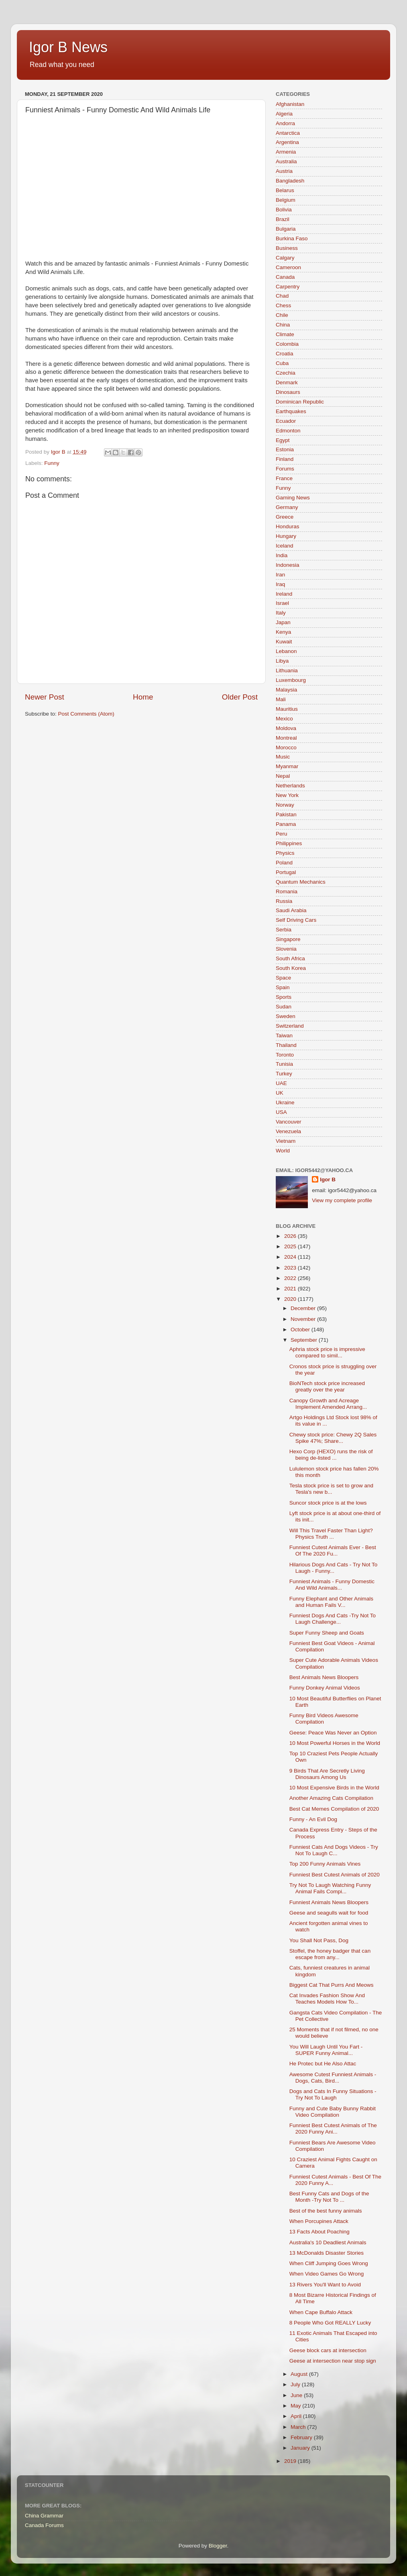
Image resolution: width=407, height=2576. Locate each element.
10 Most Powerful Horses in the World (334, 1743)
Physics (285, 853)
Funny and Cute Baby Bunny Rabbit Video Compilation (332, 2111)
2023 (291, 1268)
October (301, 1330)
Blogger (218, 2546)
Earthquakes (291, 411)
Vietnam (285, 1141)
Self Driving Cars (296, 920)
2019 (291, 2461)
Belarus (285, 190)
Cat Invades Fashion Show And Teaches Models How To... (327, 1998)
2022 (291, 1278)
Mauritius (287, 709)
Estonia (285, 449)
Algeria (284, 114)
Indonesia (287, 565)
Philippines (289, 843)
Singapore (288, 939)
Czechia (285, 373)
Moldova (286, 728)
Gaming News (293, 498)
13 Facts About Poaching (319, 2232)
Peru (281, 834)
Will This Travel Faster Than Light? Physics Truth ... (331, 1533)
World (283, 1151)
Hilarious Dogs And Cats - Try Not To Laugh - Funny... (333, 1568)
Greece (284, 517)
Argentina (287, 142)
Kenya (283, 632)
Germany (287, 507)
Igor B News (68, 47)
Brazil (282, 219)
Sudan (283, 1007)
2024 (291, 1257)
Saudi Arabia (291, 910)
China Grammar (44, 2516)
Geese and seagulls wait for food (328, 1913)
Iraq (280, 584)
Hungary (286, 536)
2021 (291, 1289)
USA (281, 1112)
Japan (283, 622)
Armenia (286, 152)
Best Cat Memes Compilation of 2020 (334, 1809)
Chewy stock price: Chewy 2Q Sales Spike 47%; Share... (333, 1438)
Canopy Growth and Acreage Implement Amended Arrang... (328, 1404)
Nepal (283, 776)
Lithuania (287, 670)
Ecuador (286, 421)
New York (287, 795)
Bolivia (284, 210)
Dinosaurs (288, 392)
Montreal (286, 738)
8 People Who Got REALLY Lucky (330, 2323)
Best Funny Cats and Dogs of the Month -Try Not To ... (329, 2197)
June (297, 2395)
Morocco (286, 747)
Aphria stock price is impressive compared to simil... (327, 1352)
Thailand (286, 1045)
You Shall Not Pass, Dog (318, 1940)
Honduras (287, 526)
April (297, 2416)
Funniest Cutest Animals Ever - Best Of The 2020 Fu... (332, 1550)
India (281, 555)
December (304, 1308)
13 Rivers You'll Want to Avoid (325, 2285)
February (302, 2437)
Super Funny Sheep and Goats (326, 1633)
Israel (282, 603)
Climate (285, 334)
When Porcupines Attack (318, 2221)
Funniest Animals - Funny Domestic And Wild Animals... (331, 1584)
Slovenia (286, 949)
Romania (286, 891)
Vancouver (288, 1122)
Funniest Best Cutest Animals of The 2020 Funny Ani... (333, 2128)
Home (143, 697)
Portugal (286, 872)
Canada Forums (44, 2525)
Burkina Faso (292, 238)
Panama (286, 824)
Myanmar (287, 766)
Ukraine (285, 1102)
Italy (281, 613)
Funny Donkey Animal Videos (324, 1688)
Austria (284, 171)
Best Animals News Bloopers (324, 1677)
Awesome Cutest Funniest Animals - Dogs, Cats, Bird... (332, 2077)
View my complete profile (342, 1200)
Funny (51, 463)
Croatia (284, 354)
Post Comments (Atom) (86, 714)
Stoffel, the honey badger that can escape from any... (329, 1954)
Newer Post (44, 697)
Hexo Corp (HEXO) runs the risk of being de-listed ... (331, 1454)
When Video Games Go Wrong (326, 2274)
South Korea (291, 968)
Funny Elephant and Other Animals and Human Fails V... (331, 1602)
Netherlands (290, 786)
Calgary (285, 258)
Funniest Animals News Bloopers (328, 1902)
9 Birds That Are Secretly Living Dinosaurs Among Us (327, 1774)
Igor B (328, 1179)
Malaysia (286, 690)
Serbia (283, 930)
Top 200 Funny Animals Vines (325, 1864)
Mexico (284, 719)
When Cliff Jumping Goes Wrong (328, 2263)
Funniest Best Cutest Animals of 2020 (334, 1875)
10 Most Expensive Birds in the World (334, 1788)
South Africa (290, 958)
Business (287, 248)
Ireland (284, 594)
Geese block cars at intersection (327, 2350)
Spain (283, 987)
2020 (291, 1299)
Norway (285, 805)
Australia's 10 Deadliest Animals (327, 2242)
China (283, 325)
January (301, 2448)
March (299, 2427)
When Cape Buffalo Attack (320, 2312)
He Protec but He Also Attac (322, 2064)
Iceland (284, 546)
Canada (285, 277)
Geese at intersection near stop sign (332, 2361)
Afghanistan (290, 104)
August (300, 2374)
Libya (282, 661)
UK (279, 1093)
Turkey (284, 1074)
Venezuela (288, 1131)
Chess (283, 305)
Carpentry (287, 287)
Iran (280, 575)
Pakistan (286, 814)
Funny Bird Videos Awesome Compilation (323, 1718)
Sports (283, 997)
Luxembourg (291, 680)
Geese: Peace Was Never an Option (333, 1733)
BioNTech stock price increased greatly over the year (327, 1386)
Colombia (287, 344)
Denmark (287, 382)
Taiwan (284, 1035)
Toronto (285, 1055)
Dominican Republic (300, 402)
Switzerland (290, 1026)
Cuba (282, 363)
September (305, 1340)
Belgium (285, 200)
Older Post (240, 697)
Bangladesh (290, 181)
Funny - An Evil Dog (313, 1819)
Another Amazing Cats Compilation (331, 1798)
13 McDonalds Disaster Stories (326, 2253)
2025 (291, 1246)
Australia (286, 161)
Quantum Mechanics (301, 882)
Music (283, 757)
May (296, 2406)
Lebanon (286, 651)
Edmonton (288, 431)
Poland (284, 863)
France (284, 478)
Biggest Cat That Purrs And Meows (331, 1985)
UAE (281, 1083)
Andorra (285, 123)
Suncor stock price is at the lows (328, 1503)
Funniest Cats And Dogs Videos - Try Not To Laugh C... (333, 1850)
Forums (285, 469)
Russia (284, 901)
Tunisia (284, 1064)
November (304, 1319)
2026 (291, 1236)
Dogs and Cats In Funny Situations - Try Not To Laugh (332, 2094)
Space (283, 978)
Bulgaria (286, 229)
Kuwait (284, 642)
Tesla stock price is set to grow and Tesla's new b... (331, 1489)
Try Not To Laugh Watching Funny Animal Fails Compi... (330, 1888)
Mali (281, 699)
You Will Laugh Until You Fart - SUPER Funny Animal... (326, 2050)
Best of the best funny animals (325, 2211)
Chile (282, 315)
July (296, 2384)
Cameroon (288, 267)
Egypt (283, 440)
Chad (282, 296)
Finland (284, 459)
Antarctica (288, 133)
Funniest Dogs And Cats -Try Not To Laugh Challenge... (332, 1619)
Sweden (285, 1016)
